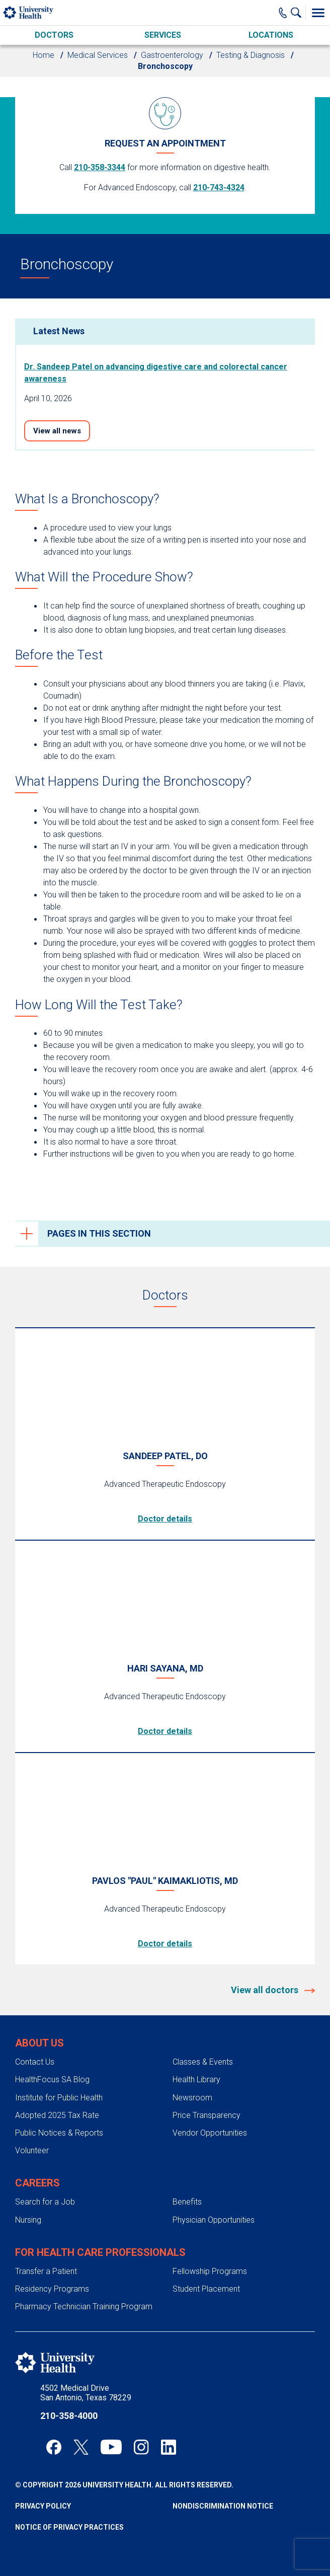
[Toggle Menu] (317, 12)
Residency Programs (52, 2289)
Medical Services (97, 55)
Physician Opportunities (214, 2220)
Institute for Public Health (59, 2097)
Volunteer (32, 2150)
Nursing (28, 2220)
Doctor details (165, 1519)
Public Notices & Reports (59, 2133)
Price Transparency (206, 2115)
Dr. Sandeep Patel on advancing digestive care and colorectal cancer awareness (155, 373)
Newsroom (192, 2097)
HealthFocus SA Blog (52, 2079)
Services (162, 35)
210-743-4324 (218, 187)
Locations (271, 35)
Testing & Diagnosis (250, 55)
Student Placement (206, 2289)
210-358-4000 (69, 2415)
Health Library (196, 2079)
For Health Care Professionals (100, 2252)
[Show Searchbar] (298, 12)
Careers (37, 2183)
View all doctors (265, 1990)
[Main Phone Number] (283, 12)
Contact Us (34, 2062)
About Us (39, 2043)
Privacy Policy (43, 2506)
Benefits (187, 2202)
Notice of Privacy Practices (69, 2527)
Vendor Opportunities (210, 2133)
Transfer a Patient (46, 2271)
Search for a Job (45, 2202)
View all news (57, 430)
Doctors (54, 35)
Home (43, 55)
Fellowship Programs (210, 2271)
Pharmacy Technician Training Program (83, 2306)
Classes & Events (203, 2062)
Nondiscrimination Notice (223, 2506)
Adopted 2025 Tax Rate (57, 2115)
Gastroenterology (172, 55)
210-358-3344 (99, 167)
